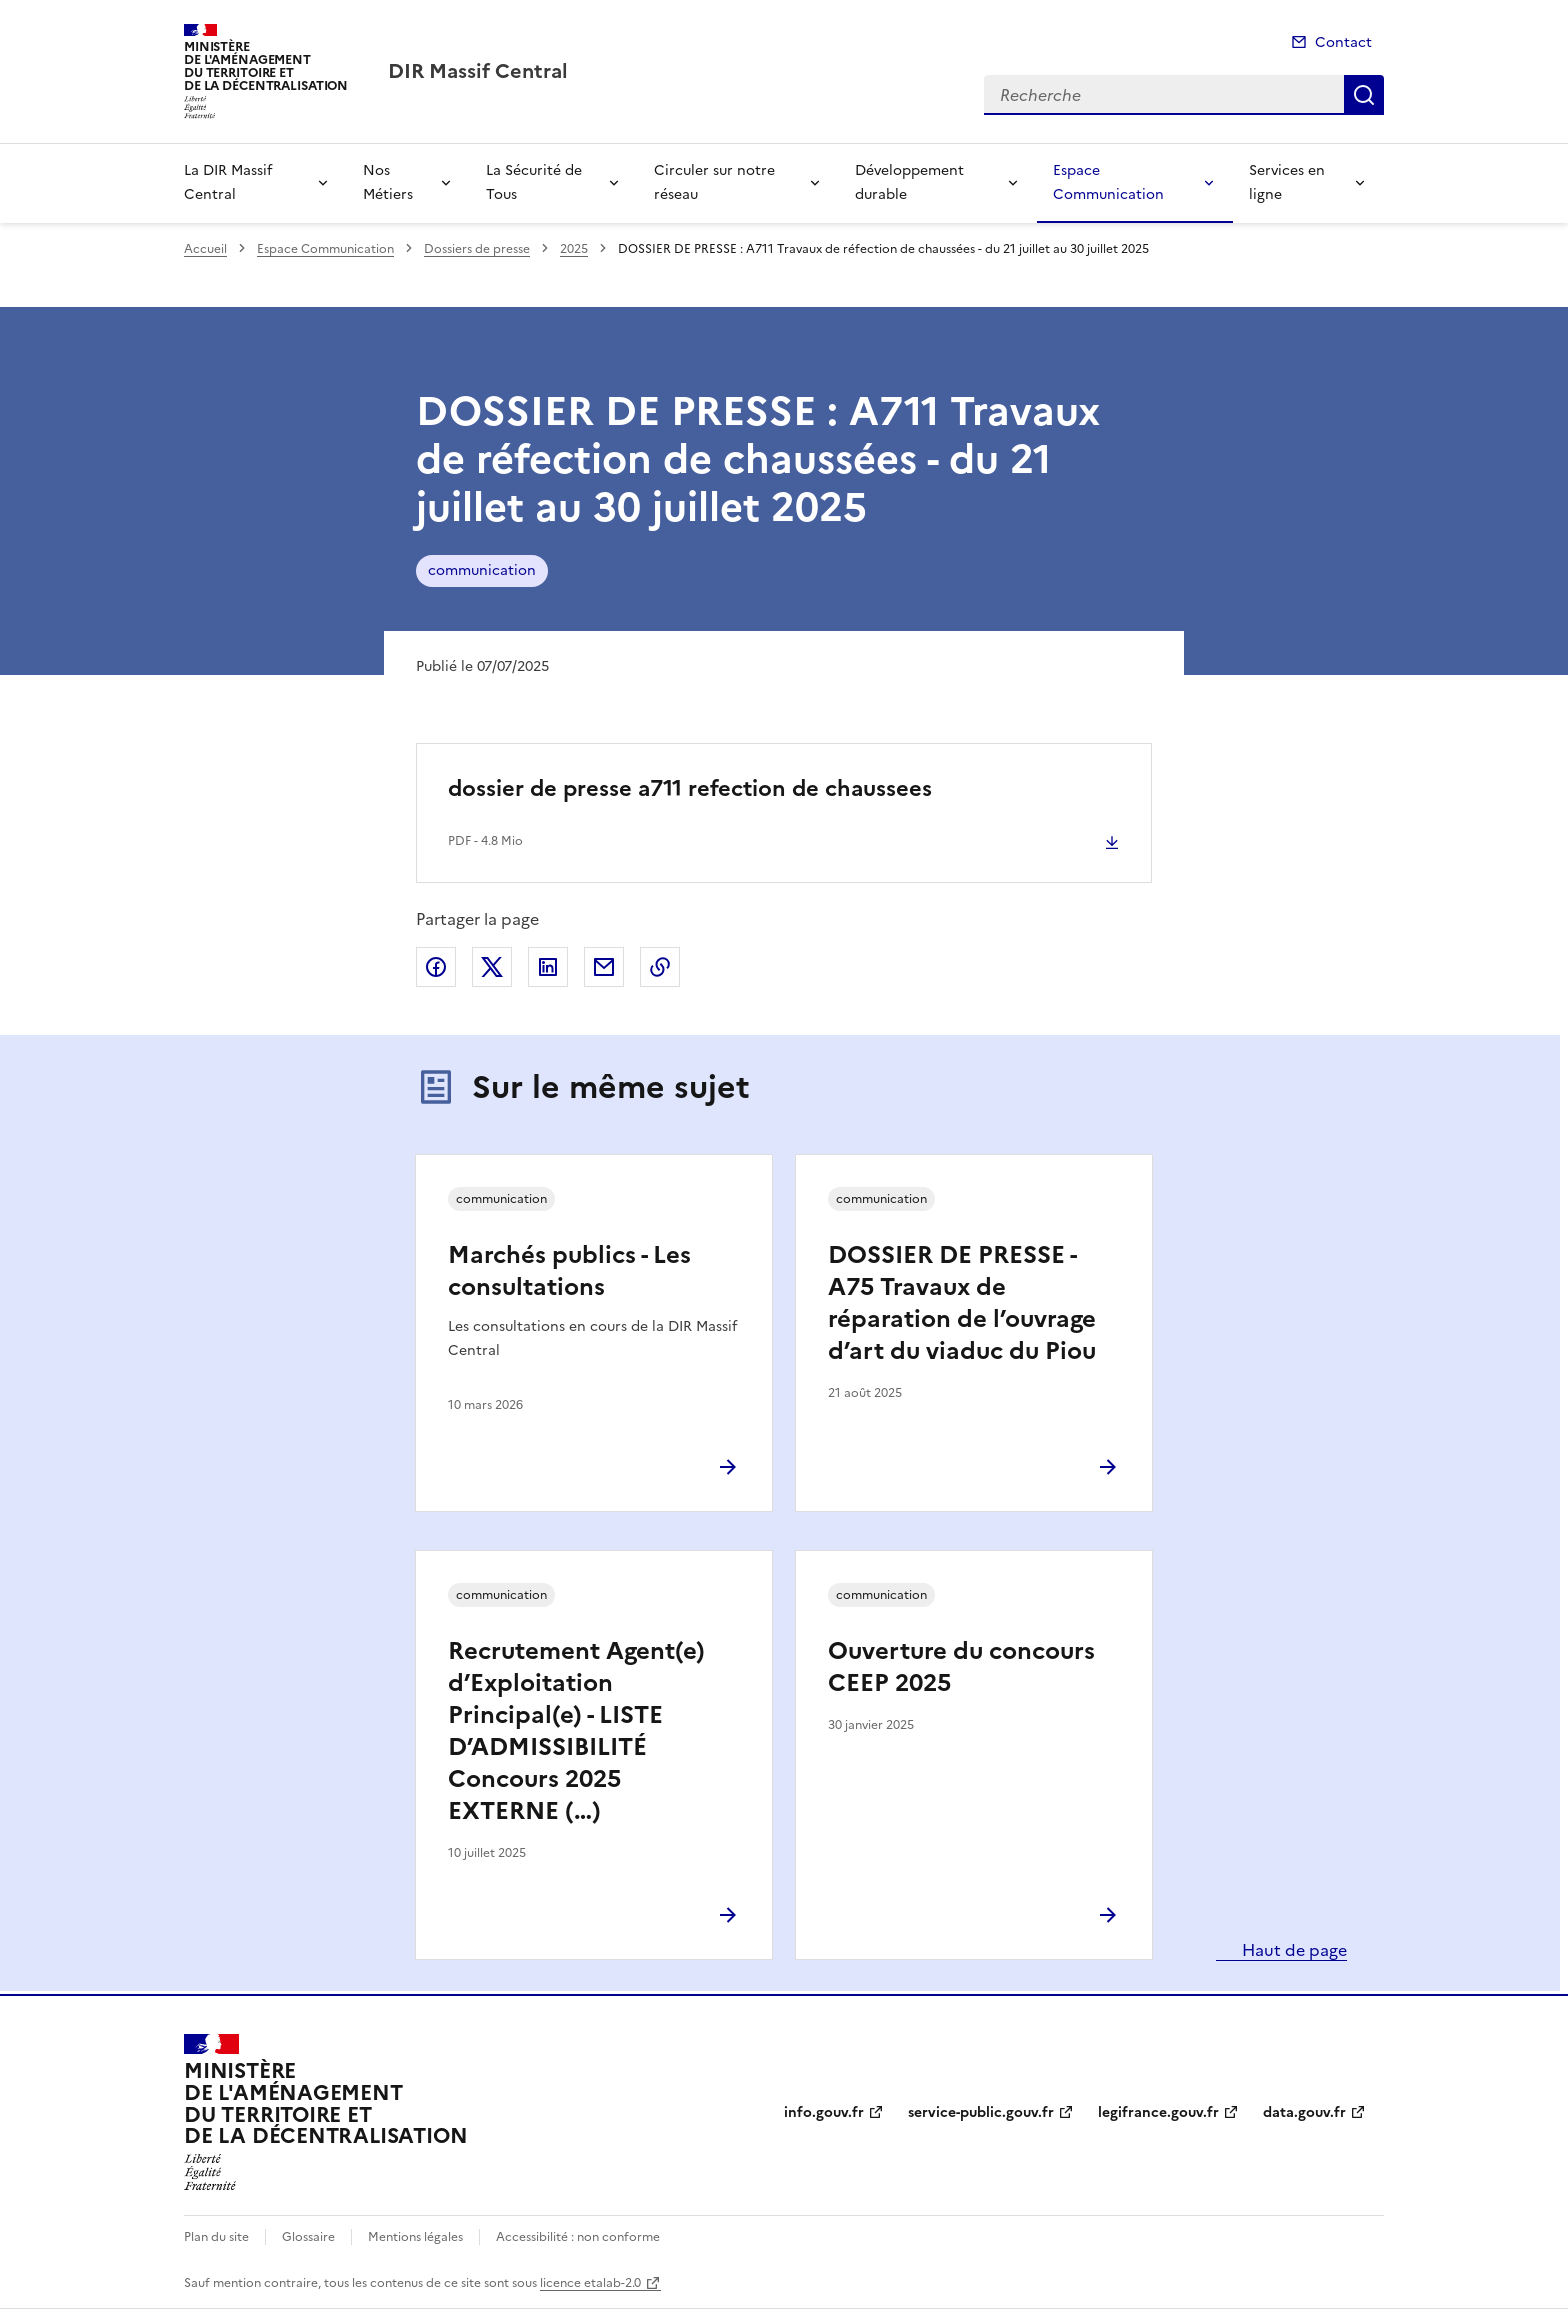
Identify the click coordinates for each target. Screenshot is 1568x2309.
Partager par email (604, 967)
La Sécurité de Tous (534, 182)
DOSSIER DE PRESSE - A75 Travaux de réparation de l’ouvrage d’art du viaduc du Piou (962, 1303)
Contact (1343, 42)
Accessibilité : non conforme (578, 2237)
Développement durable (909, 182)
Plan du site (216, 2237)
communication (482, 570)
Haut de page (1292, 1950)
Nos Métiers (388, 182)
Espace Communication (1108, 182)
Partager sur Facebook (436, 967)
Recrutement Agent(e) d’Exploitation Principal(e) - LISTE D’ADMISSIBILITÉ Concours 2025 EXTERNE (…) (576, 1731)
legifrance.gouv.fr (1158, 2112)
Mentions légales (415, 2237)
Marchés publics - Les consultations (569, 1271)
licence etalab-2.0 (590, 2283)
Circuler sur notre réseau (714, 182)
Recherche (1364, 95)
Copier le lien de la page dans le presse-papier (660, 967)
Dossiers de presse (477, 249)
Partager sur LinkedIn (548, 967)
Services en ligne (1287, 182)
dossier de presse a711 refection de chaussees (690, 788)
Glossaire (308, 2237)
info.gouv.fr (824, 2112)
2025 (574, 249)
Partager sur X (492, 967)
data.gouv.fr (1304, 2112)
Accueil (205, 249)
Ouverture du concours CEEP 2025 (961, 1667)
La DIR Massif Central (228, 182)
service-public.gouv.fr (981, 2112)
